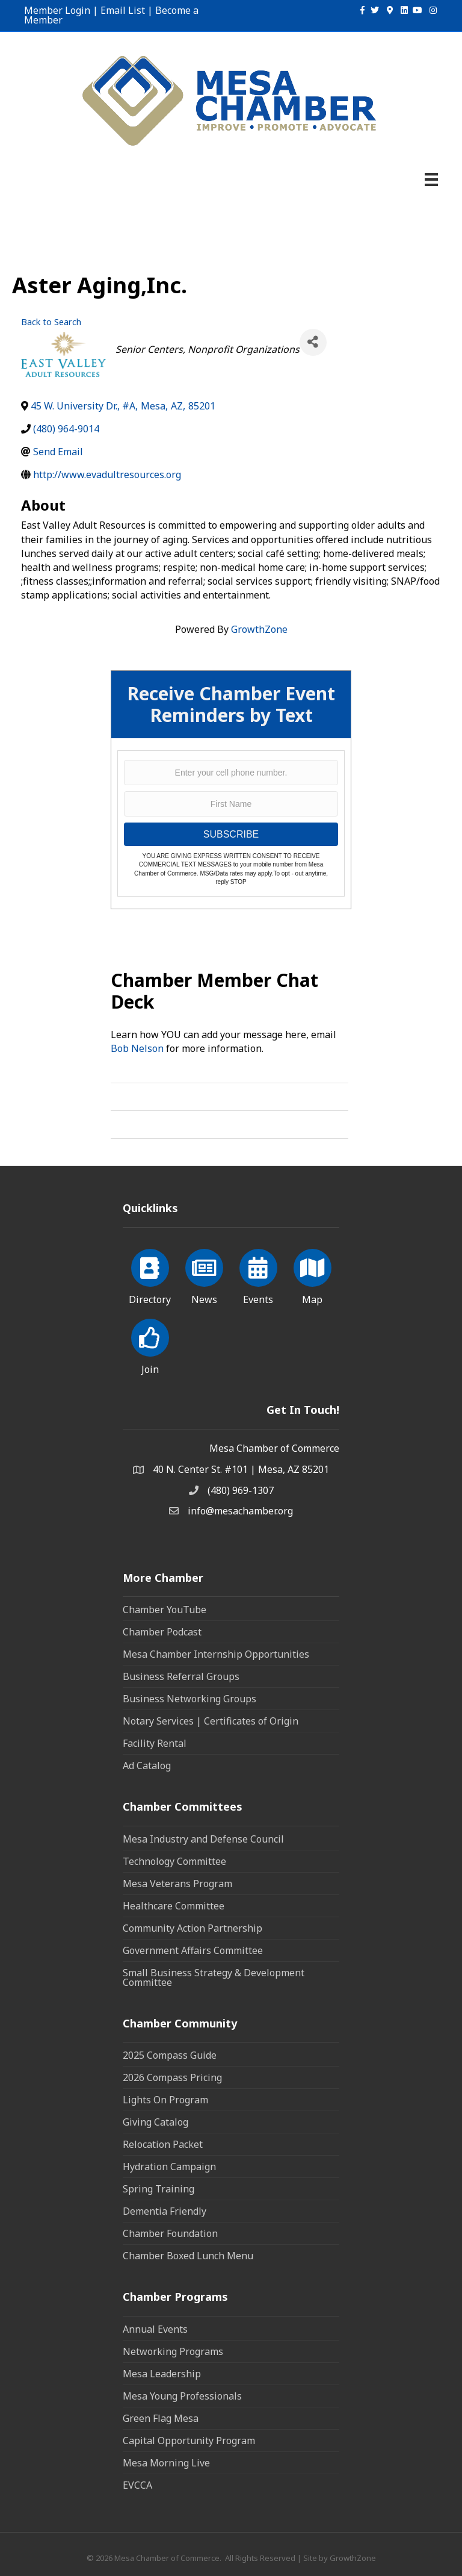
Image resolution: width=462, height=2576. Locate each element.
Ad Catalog (147, 1765)
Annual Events (155, 2329)
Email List (122, 10)
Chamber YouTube (164, 1609)
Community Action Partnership (192, 1928)
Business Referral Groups (181, 1676)
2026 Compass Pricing (172, 2077)
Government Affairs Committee (193, 1950)
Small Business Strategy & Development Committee (213, 1977)
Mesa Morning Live (166, 2462)
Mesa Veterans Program (177, 1883)
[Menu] (431, 179)
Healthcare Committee (173, 1905)
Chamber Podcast (162, 1631)
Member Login (57, 10)
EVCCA (137, 2485)
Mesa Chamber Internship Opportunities (216, 1654)
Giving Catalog (155, 2122)
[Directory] (150, 1275)
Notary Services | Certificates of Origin (210, 1721)
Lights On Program (165, 2099)
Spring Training (158, 2188)
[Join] (150, 1345)
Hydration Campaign (169, 2166)
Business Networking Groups (189, 1698)
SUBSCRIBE (231, 834)
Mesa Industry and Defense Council (203, 1839)
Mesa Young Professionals (182, 2396)
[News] (204, 1275)
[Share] (313, 342)
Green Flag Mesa (161, 2418)
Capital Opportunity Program (189, 2440)
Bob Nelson (137, 1048)
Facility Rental (154, 1743)
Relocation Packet (163, 2144)
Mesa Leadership (162, 2373)
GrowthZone (259, 629)
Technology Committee (174, 1861)
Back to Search (51, 322)
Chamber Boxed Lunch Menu (188, 2255)
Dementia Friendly (164, 2211)
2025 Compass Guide (170, 2055)
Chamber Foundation (170, 2233)
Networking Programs (173, 2351)
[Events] (258, 1275)
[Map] (312, 1275)
